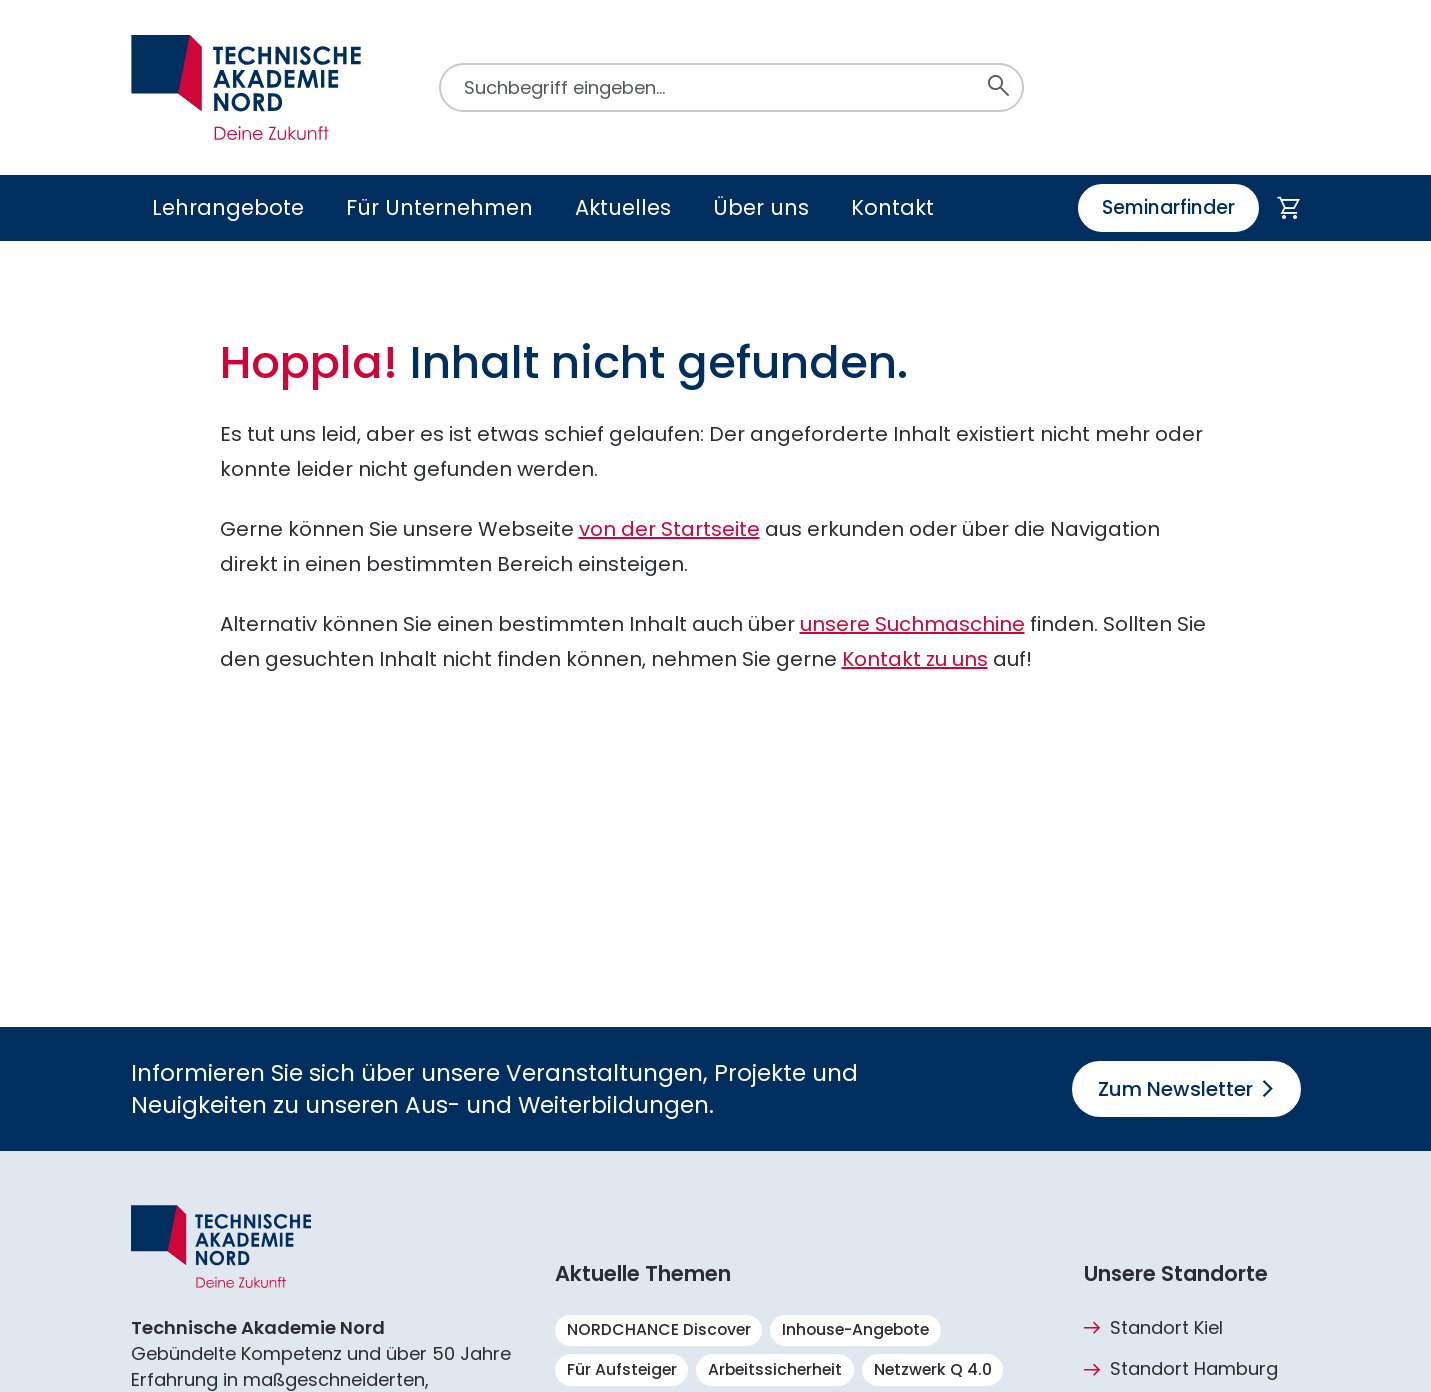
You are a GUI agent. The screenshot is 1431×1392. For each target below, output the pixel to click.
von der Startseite (669, 529)
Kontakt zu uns (915, 659)
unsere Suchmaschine (912, 624)
